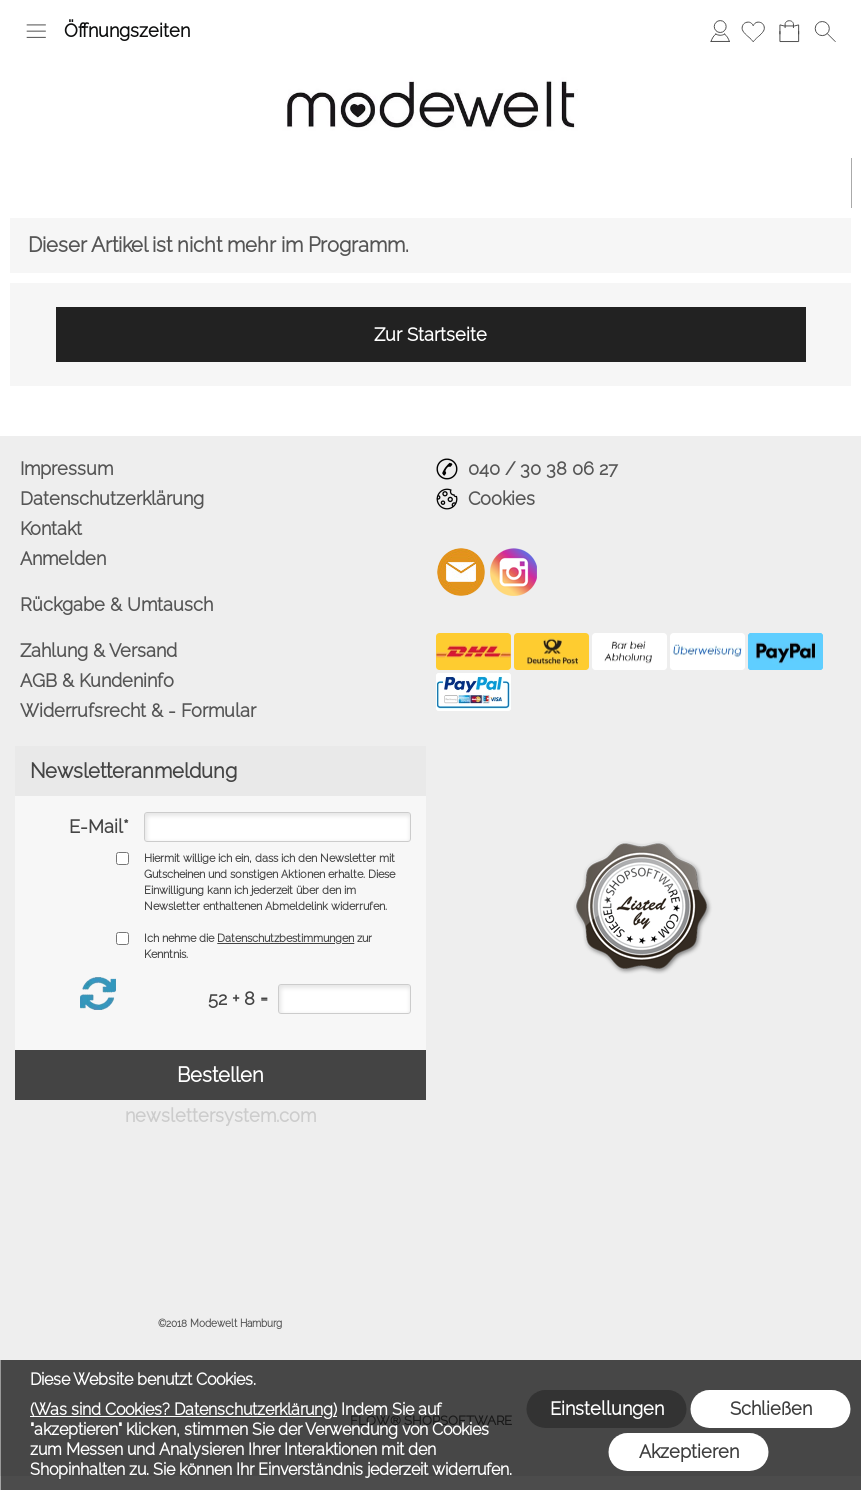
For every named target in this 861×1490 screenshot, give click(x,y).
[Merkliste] (753, 31)
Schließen (771, 1408)
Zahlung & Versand (98, 650)
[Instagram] (514, 572)
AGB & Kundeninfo (97, 680)
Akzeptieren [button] (689, 1451)
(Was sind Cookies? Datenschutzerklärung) (183, 1409)
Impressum (66, 468)
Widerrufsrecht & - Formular (138, 710)
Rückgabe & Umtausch (116, 604)
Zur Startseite (430, 334)
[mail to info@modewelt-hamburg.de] (461, 572)
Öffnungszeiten (127, 30)
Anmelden (720, 30)
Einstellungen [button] (607, 1408)
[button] (36, 31)
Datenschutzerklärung (112, 498)
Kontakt (51, 528)
